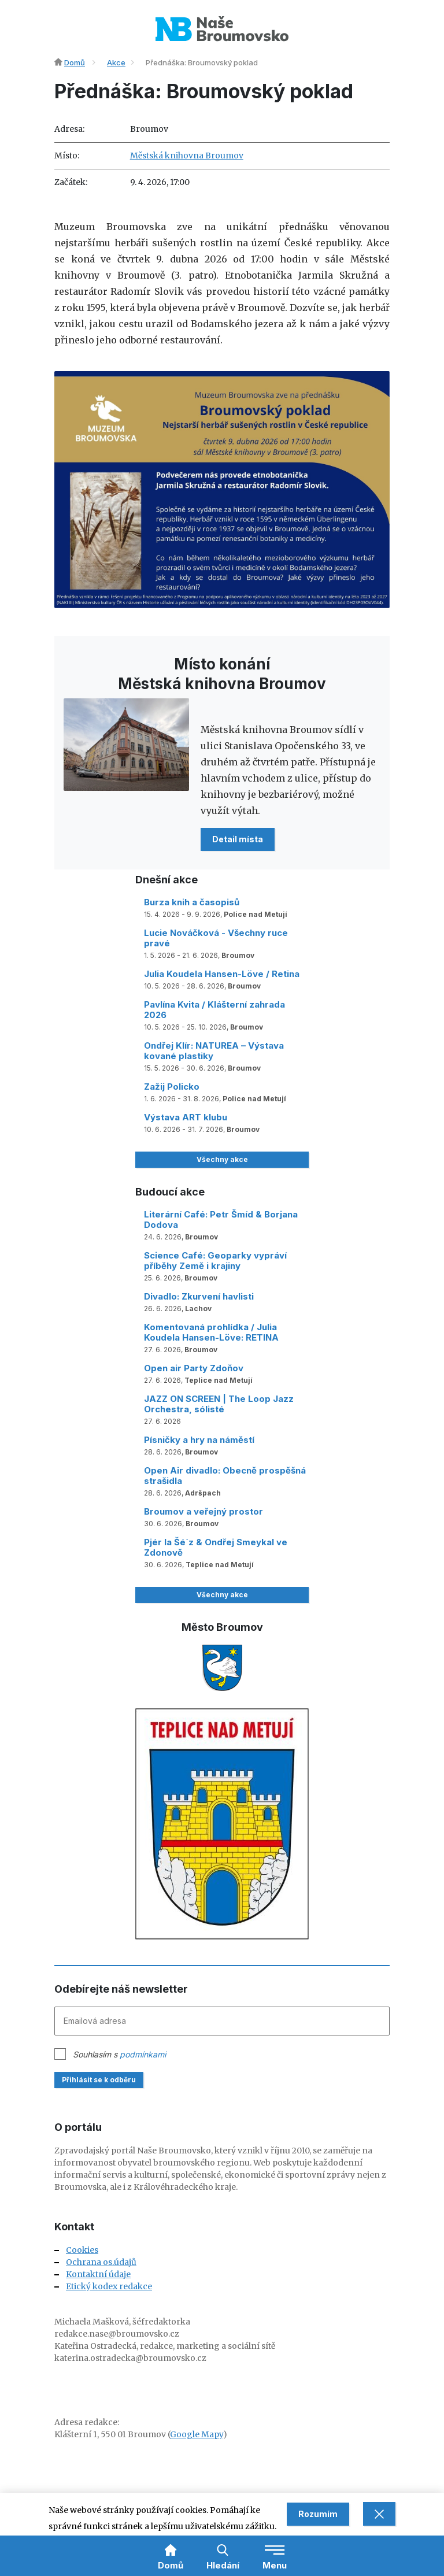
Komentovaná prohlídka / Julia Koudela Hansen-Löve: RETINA (211, 1332)
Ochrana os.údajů (101, 2262)
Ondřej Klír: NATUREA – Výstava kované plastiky (214, 1050)
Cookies (82, 2250)
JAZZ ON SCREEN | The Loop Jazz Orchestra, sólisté (219, 1404)
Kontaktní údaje (98, 2274)
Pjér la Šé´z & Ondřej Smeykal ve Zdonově (215, 1547)
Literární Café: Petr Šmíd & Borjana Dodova (221, 1219)
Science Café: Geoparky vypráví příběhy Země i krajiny (215, 1260)
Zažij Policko (171, 1086)
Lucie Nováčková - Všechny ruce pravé (216, 938)
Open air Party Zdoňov (193, 1368)
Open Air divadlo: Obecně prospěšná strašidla (225, 1475)
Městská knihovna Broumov (186, 155)
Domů (74, 62)
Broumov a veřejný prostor (203, 1511)
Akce (116, 62)
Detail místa (237, 839)
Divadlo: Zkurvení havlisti (199, 1296)
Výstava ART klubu (185, 1117)
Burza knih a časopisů (191, 902)
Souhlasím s (119, 2054)
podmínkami (143, 2054)
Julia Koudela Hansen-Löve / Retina (221, 973)
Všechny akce (222, 1159)
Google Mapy (196, 2434)
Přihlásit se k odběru (99, 2079)
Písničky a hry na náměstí (199, 1439)
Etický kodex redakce (109, 2286)
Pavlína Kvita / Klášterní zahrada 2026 (214, 1009)
